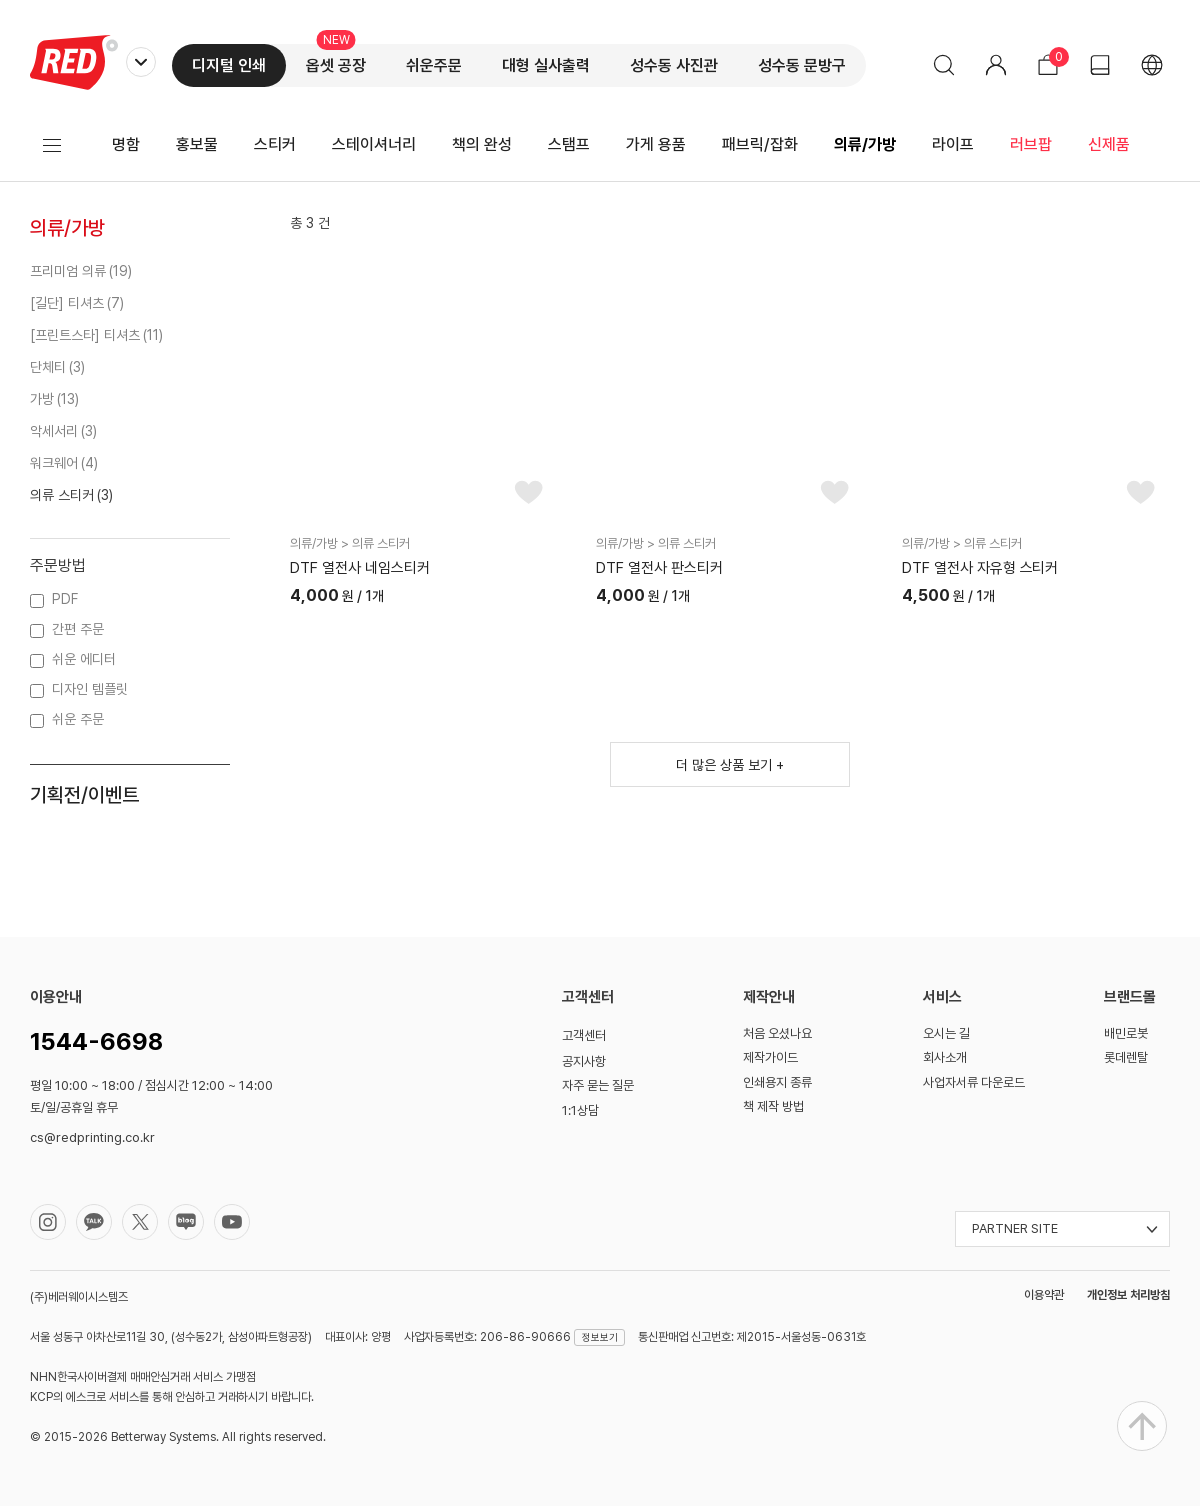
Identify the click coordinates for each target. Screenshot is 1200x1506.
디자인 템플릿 (90, 689)
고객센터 (584, 1035)
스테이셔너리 (374, 144)
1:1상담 (580, 1110)
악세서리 (54, 431)
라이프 (953, 144)
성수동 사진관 (674, 65)
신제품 (1109, 144)
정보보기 (600, 1337)
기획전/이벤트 (84, 795)
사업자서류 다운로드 (974, 1082)
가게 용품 (656, 144)
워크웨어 (54, 463)
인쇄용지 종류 (777, 1082)
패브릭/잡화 (760, 144)
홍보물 (197, 144)
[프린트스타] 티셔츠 (85, 335)
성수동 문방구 (802, 65)
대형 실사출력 (546, 65)
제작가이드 (770, 1057)
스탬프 (569, 144)
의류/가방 (865, 144)
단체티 (48, 367)
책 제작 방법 (773, 1106)
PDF (65, 599)
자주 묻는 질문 (598, 1085)
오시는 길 (946, 1033)
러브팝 (1031, 144)
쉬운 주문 (78, 719)
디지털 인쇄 (229, 65)
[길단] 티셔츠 (67, 303)
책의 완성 (482, 144)
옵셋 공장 (336, 65)
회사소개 (945, 1057)
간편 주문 (78, 629)
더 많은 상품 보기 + (730, 765)
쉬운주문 (434, 65)
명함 (126, 144)
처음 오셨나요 (777, 1033)
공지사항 (584, 1061)
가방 (42, 399)
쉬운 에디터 (84, 659)
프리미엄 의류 (68, 271)
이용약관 (1044, 1295)
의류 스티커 (62, 495)
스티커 (275, 144)
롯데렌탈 (1126, 1057)
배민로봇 (1126, 1033)
